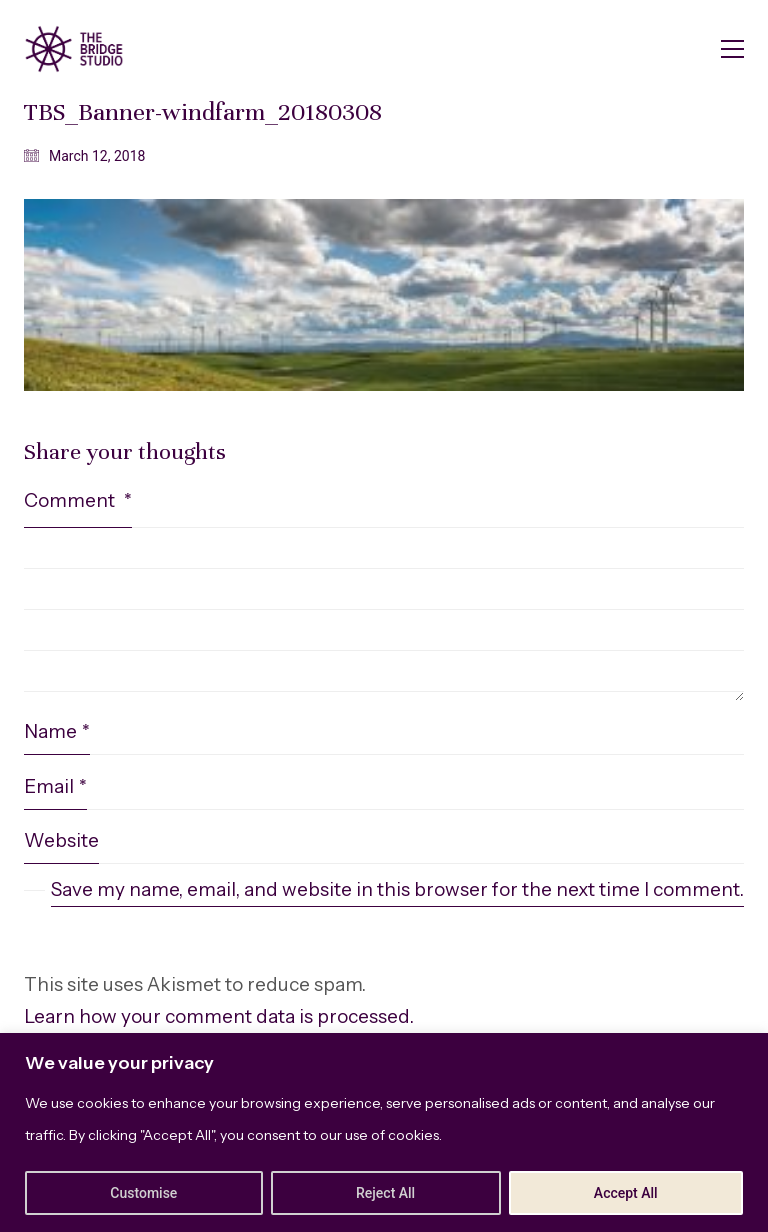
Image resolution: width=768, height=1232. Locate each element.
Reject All (385, 1193)
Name (57, 732)
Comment (78, 500)
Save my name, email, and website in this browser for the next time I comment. (397, 889)
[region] (384, 1132)
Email (55, 787)
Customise (143, 1193)
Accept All (626, 1193)
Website (61, 840)
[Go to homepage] (74, 49)
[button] (732, 49)
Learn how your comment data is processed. (219, 1016)
